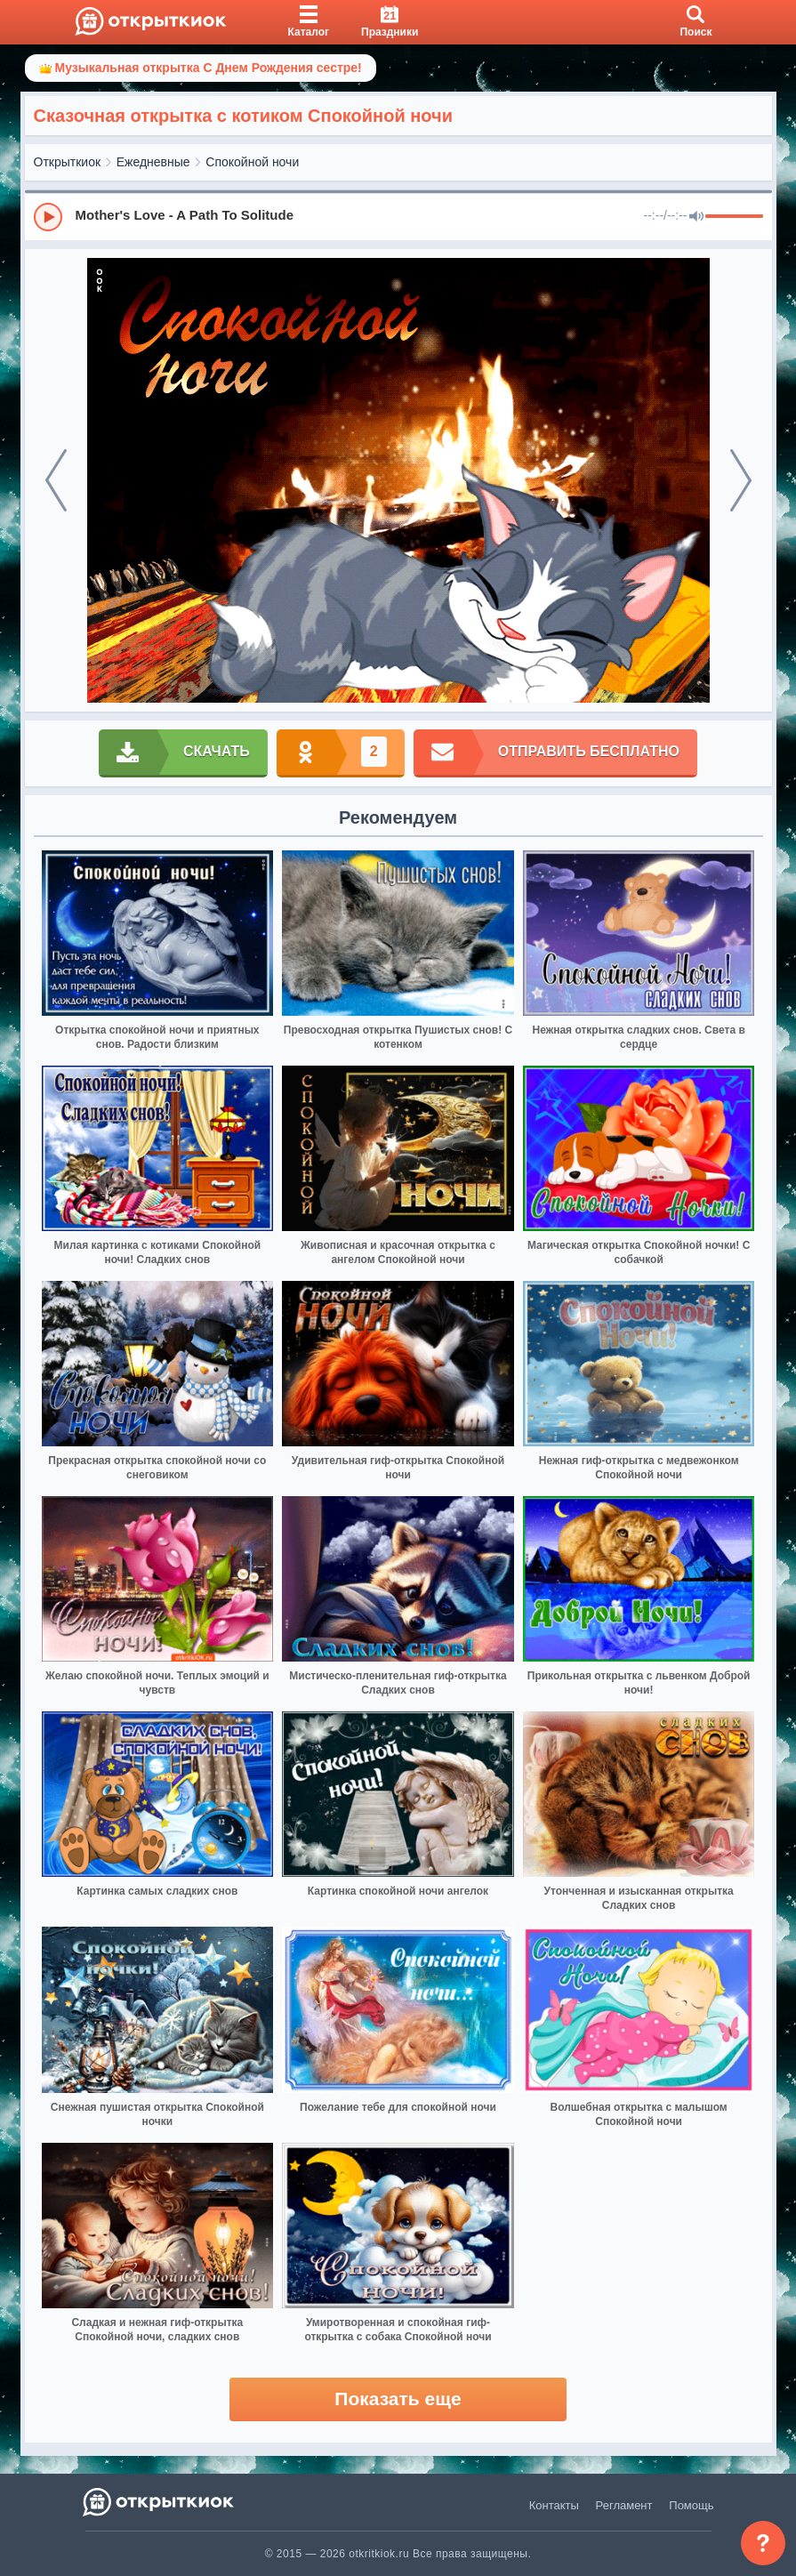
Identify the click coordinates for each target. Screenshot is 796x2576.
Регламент (624, 2505)
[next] (741, 480)
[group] (398, 216)
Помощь (691, 2505)
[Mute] (696, 217)
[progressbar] (734, 217)
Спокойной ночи (252, 162)
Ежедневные (153, 162)
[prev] (56, 480)
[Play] (48, 217)
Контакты (554, 2505)
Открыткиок (67, 162)
